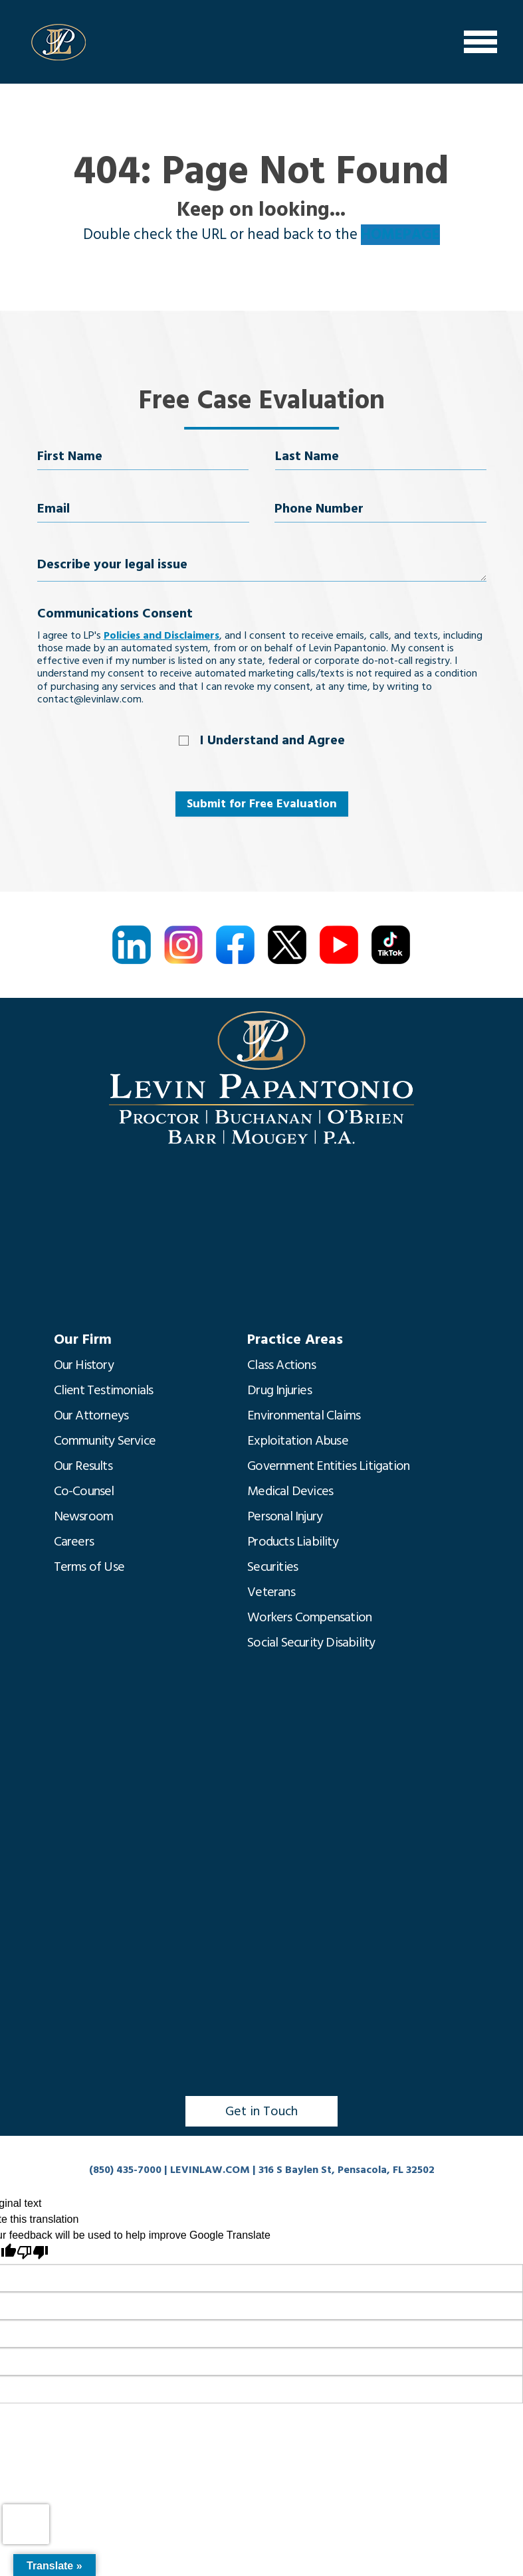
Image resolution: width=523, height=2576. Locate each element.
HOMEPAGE (400, 234)
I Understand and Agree (272, 740)
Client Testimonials (104, 1390)
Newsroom (84, 1516)
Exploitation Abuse (297, 1440)
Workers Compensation (309, 1617)
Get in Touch (261, 2111)
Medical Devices (290, 1491)
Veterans (271, 1592)
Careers (74, 1541)
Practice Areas (295, 1339)
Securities (272, 1567)
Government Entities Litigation (328, 1466)
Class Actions (281, 1365)
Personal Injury (284, 1516)
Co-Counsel (84, 1491)
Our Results (83, 1466)
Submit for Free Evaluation (262, 803)
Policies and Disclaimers (161, 635)
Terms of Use (89, 1567)
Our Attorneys (91, 1415)
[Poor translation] (33, 2252)
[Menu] (480, 42)
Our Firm (83, 1339)
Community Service (105, 1440)
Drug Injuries (279, 1390)
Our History (84, 1365)
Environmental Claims (303, 1415)
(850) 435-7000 (125, 2169)
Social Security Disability (311, 1642)
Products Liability (292, 1541)
